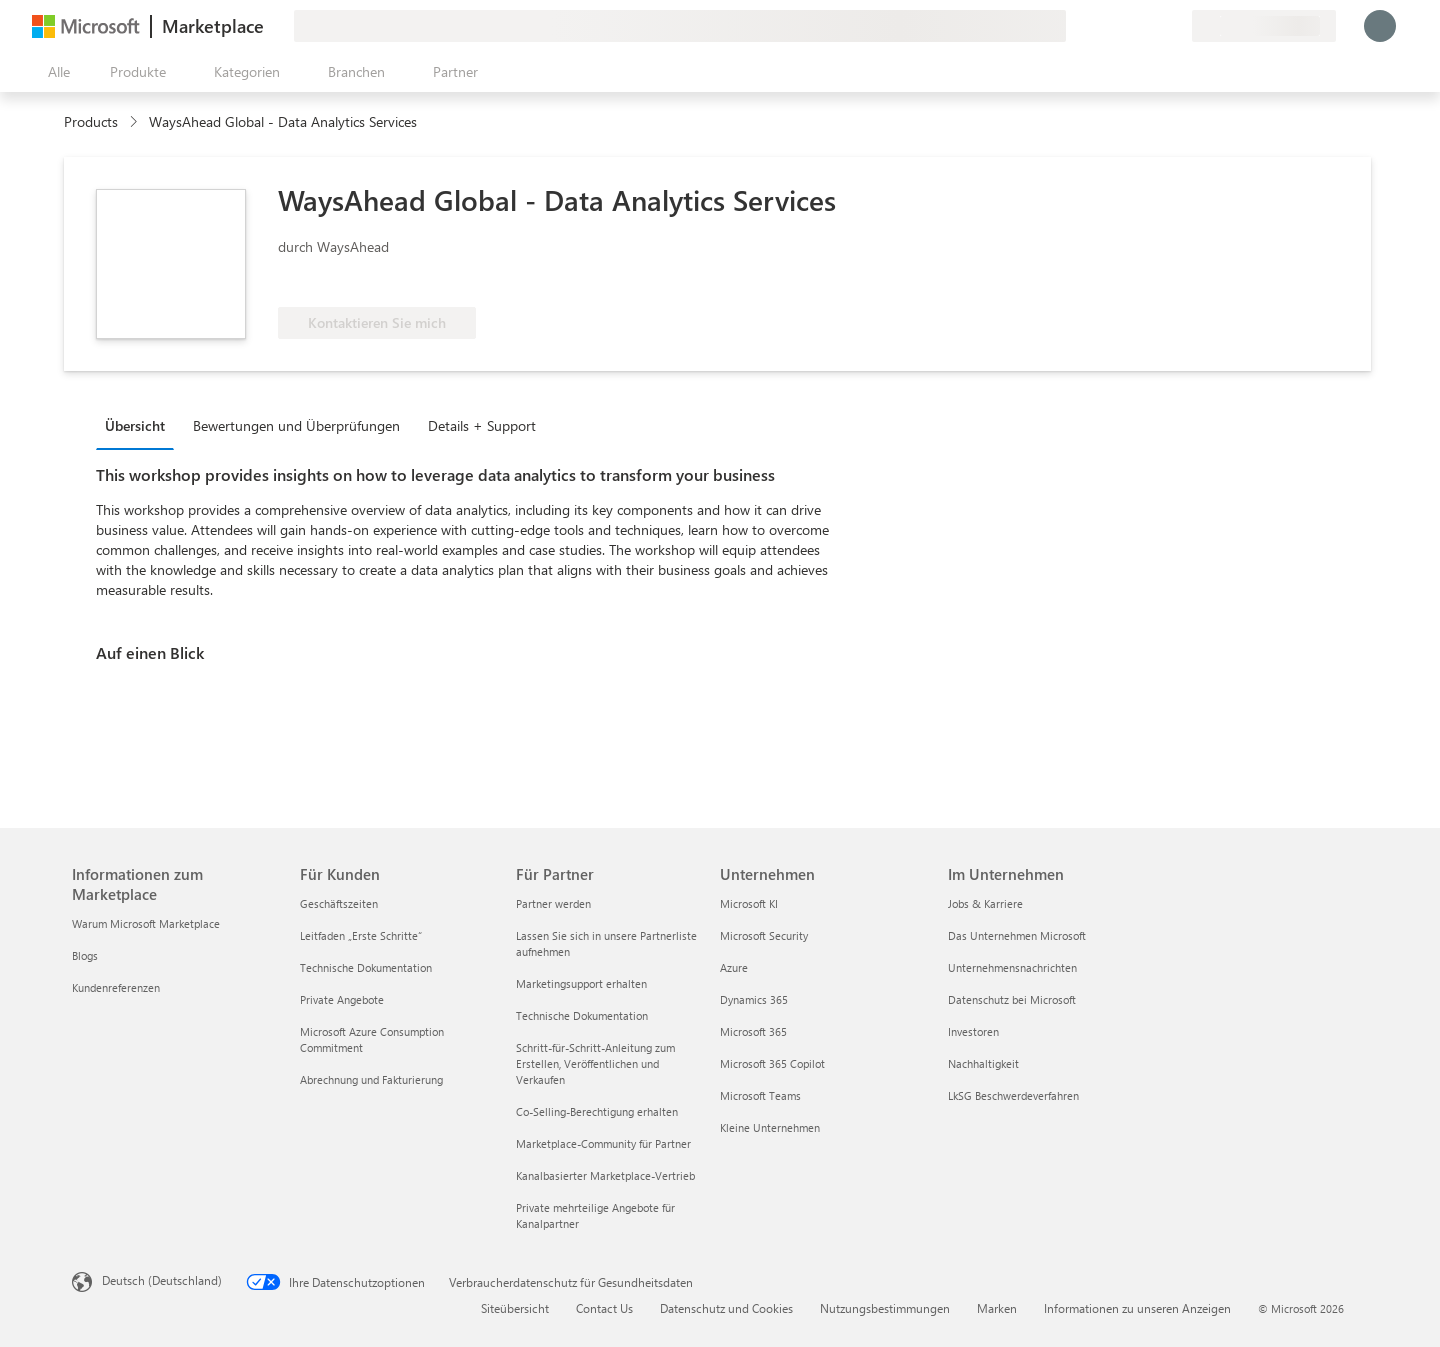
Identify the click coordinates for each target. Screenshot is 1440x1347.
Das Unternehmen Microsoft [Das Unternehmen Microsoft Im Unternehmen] (1017, 935)
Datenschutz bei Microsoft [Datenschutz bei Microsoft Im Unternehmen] (1012, 999)
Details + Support (482, 425)
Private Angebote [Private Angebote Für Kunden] (342, 999)
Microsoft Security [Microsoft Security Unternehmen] (764, 935)
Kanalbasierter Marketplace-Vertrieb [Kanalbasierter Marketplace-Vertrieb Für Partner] (605, 1175)
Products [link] (91, 121)
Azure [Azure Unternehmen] (734, 967)
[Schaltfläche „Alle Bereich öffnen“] (55, 72)
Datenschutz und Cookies (726, 1308)
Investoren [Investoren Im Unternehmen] (973, 1031)
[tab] (140, 425)
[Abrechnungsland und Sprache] (1264, 26)
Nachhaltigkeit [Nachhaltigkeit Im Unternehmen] (983, 1063)
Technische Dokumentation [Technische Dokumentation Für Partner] (582, 1015)
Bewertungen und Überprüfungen (296, 425)
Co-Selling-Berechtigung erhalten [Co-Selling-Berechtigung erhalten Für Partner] (597, 1111)
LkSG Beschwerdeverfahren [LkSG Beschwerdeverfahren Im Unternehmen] (1013, 1095)
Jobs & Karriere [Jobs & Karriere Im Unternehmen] (985, 903)
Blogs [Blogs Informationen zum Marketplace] (85, 955)
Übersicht (135, 425)
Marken (997, 1308)
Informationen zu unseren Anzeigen (1137, 1308)
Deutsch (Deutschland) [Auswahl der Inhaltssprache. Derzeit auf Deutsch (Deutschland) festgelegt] (162, 1280)
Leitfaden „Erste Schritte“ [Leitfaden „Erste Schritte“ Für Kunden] (361, 935)
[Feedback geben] (1104, 26)
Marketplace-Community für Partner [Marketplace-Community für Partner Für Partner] (603, 1143)
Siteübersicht (515, 1308)
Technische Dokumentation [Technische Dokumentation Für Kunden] (366, 967)
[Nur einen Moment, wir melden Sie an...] (1380, 26)
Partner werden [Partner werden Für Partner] (553, 903)
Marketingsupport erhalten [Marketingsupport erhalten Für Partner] (581, 983)
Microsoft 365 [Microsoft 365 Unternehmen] (753, 1031)
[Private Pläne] (1176, 26)
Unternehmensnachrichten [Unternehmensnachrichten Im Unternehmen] (1012, 967)
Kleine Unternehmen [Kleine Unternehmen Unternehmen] (770, 1127)
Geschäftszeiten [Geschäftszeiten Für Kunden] (339, 903)
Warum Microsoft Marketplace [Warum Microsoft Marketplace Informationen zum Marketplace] (146, 923)
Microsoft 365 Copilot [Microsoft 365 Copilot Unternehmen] (772, 1063)
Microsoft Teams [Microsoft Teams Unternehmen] (760, 1095)
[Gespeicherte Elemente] (1152, 26)
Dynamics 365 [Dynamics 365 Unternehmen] (754, 999)
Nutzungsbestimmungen (885, 1308)
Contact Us (604, 1308)
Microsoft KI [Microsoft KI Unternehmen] (749, 903)
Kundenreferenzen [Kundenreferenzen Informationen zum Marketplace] (116, 987)
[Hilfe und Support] (1128, 26)
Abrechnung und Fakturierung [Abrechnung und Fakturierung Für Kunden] (371, 1079)
